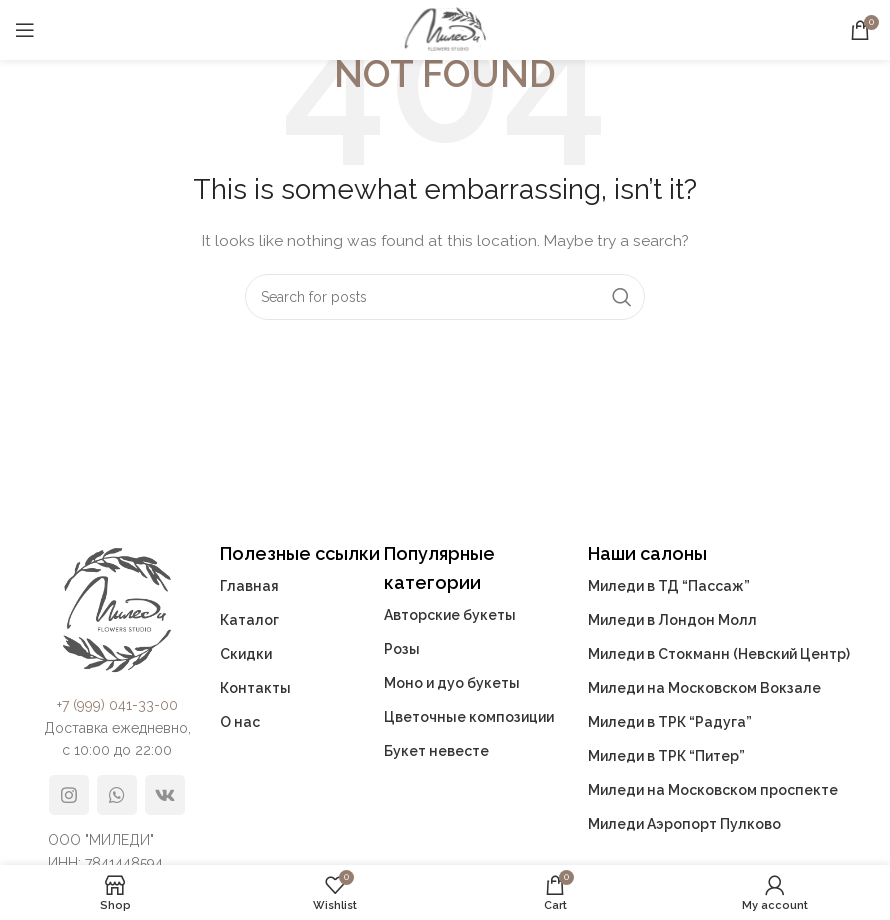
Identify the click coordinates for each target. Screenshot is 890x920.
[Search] (445, 297)
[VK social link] (165, 795)
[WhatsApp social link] (117, 795)
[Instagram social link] (69, 795)
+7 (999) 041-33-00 (117, 705)
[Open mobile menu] (25, 30)
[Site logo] (445, 29)
